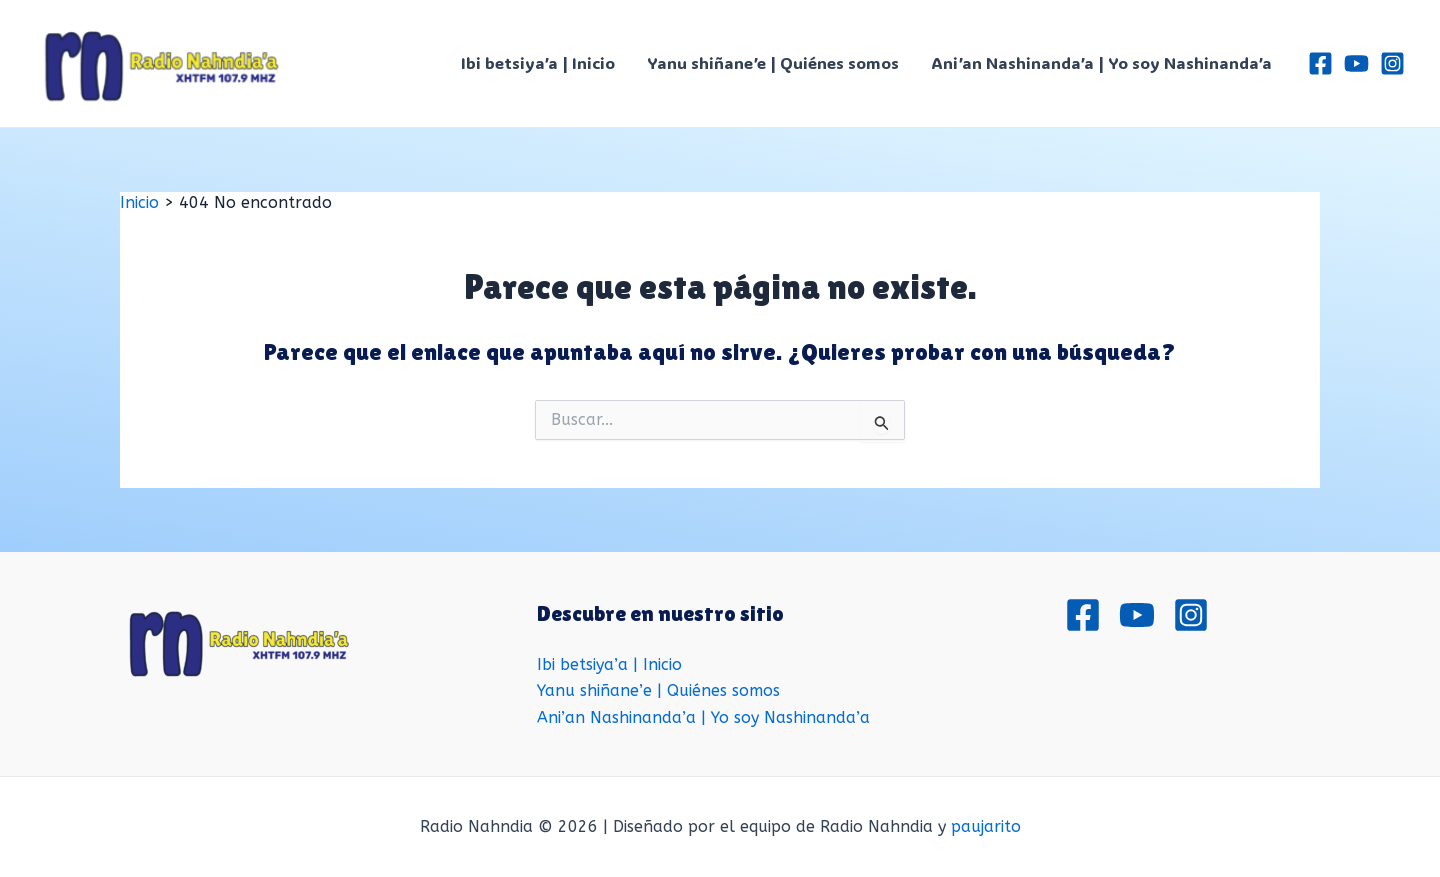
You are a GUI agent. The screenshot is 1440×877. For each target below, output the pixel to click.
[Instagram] (1392, 63)
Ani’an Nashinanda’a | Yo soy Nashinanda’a (1101, 62)
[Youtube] (1356, 63)
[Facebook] (1320, 63)
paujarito (986, 826)
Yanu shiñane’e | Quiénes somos (773, 62)
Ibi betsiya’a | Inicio (538, 62)
